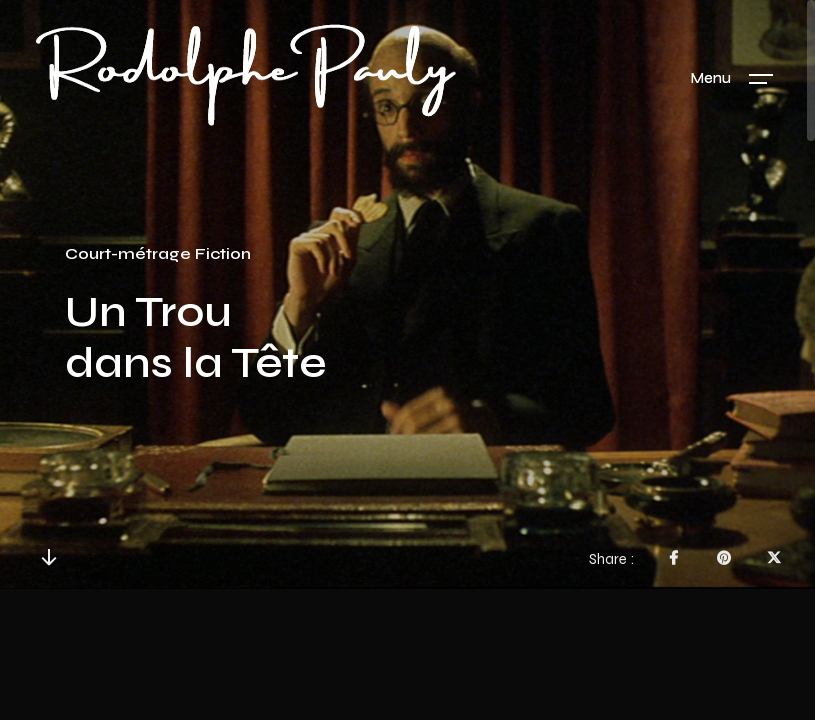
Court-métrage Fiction (158, 253)
